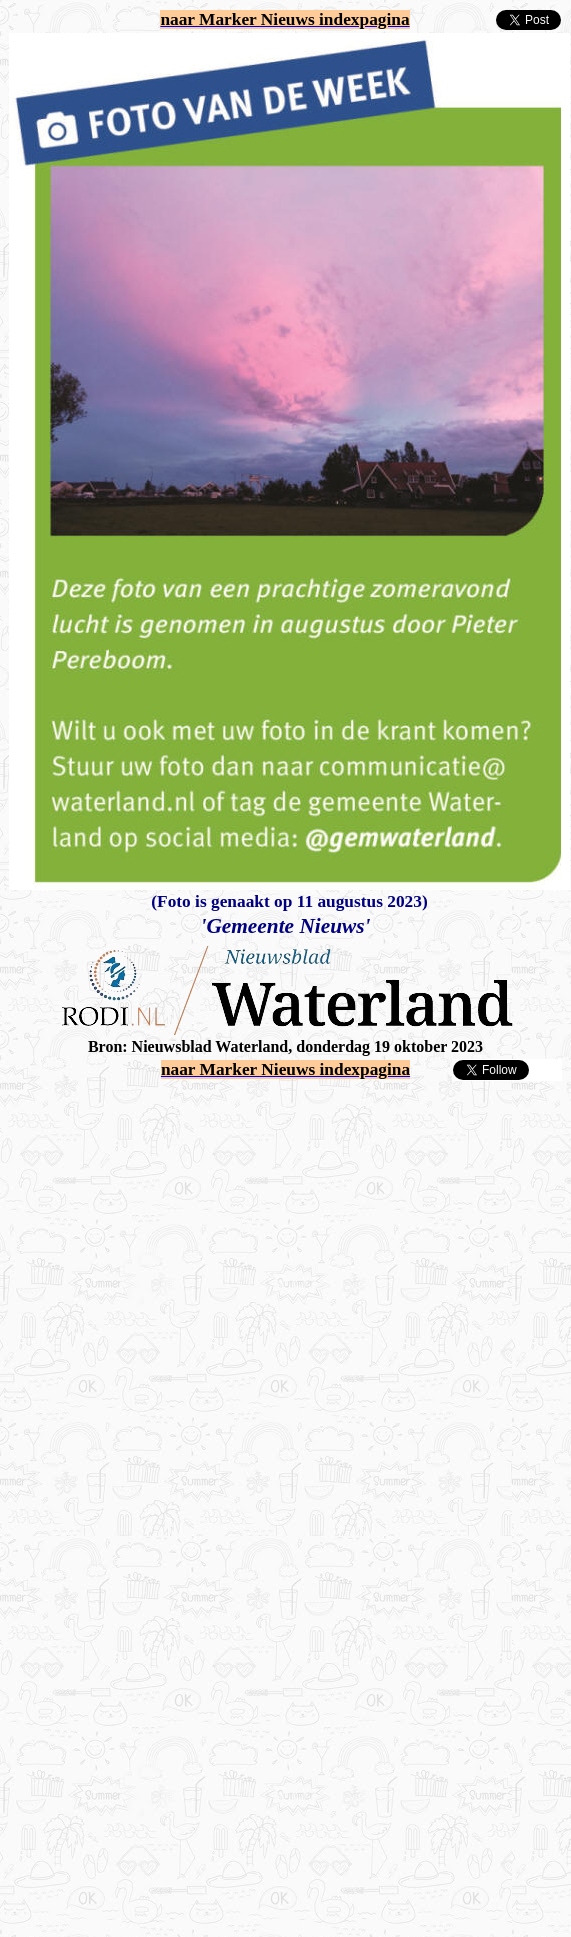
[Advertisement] (194, 1276)
